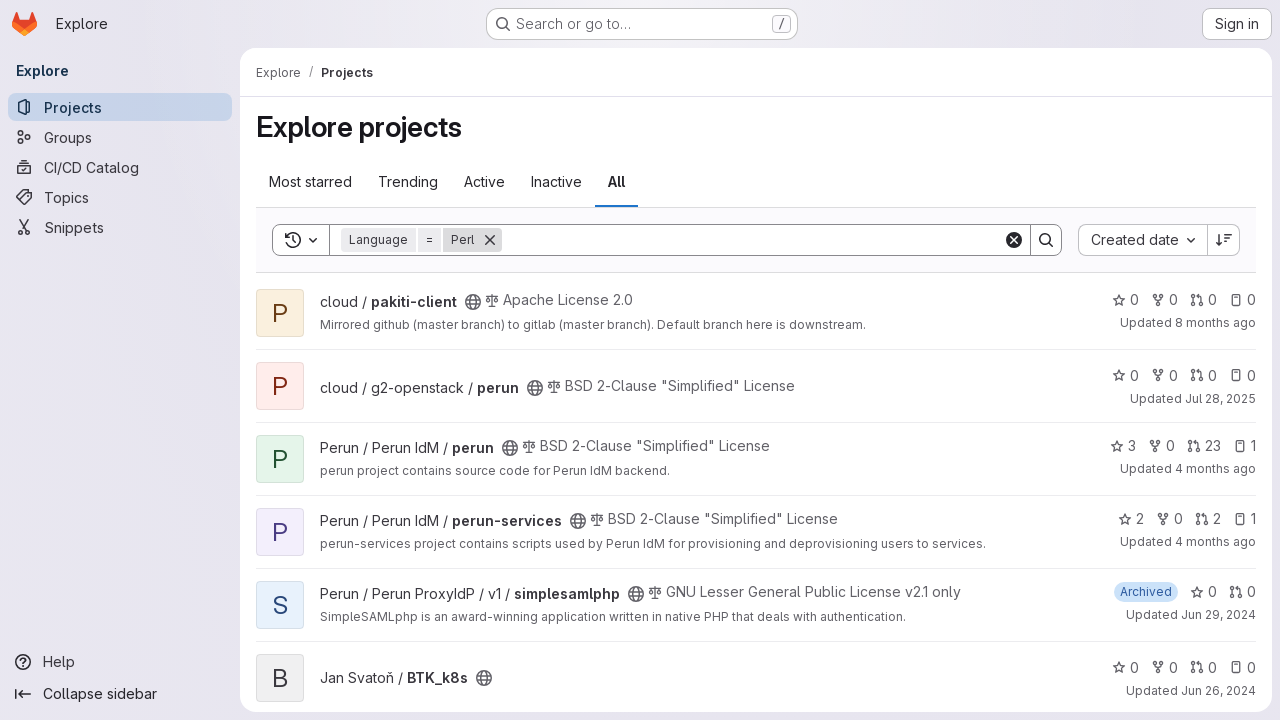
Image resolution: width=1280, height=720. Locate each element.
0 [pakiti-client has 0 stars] (1125, 299)
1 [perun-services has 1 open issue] (1244, 518)
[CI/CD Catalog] (120, 167)
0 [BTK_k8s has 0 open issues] (1242, 667)
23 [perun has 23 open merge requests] (1204, 445)
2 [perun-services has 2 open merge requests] (1208, 518)
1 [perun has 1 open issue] (1244, 445)
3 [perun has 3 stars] (1123, 445)
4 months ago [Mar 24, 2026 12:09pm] (1215, 468)
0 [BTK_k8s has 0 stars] (1125, 667)
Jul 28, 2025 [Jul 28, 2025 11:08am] (1220, 398)
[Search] (752, 240)
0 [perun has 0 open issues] (1242, 375)
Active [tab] (484, 181)
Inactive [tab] (556, 181)
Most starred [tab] (310, 181)
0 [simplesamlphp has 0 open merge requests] (1242, 591)
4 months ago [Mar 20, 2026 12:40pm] (1215, 541)
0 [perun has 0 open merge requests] (1203, 375)
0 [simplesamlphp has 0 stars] (1203, 591)
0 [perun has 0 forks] (1164, 375)
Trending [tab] (408, 181)
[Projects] (120, 107)
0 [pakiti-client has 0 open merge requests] (1203, 299)
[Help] (120, 662)
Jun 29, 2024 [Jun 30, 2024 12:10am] (1218, 614)
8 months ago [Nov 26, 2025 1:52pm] (1215, 322)
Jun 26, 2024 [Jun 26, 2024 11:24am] (1218, 690)
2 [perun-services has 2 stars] (1131, 518)
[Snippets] (120, 227)
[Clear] (1014, 240)
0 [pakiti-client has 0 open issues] (1242, 299)
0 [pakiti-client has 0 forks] (1164, 299)
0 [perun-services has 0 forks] (1169, 518)
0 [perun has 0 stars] (1125, 375)
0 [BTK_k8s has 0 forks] (1164, 667)
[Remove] (490, 240)
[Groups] (120, 137)
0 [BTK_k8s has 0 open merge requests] (1203, 667)
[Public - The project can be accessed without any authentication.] (473, 302)
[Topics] (120, 197)
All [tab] (616, 181)
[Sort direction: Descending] (1224, 240)
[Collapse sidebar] (120, 694)
